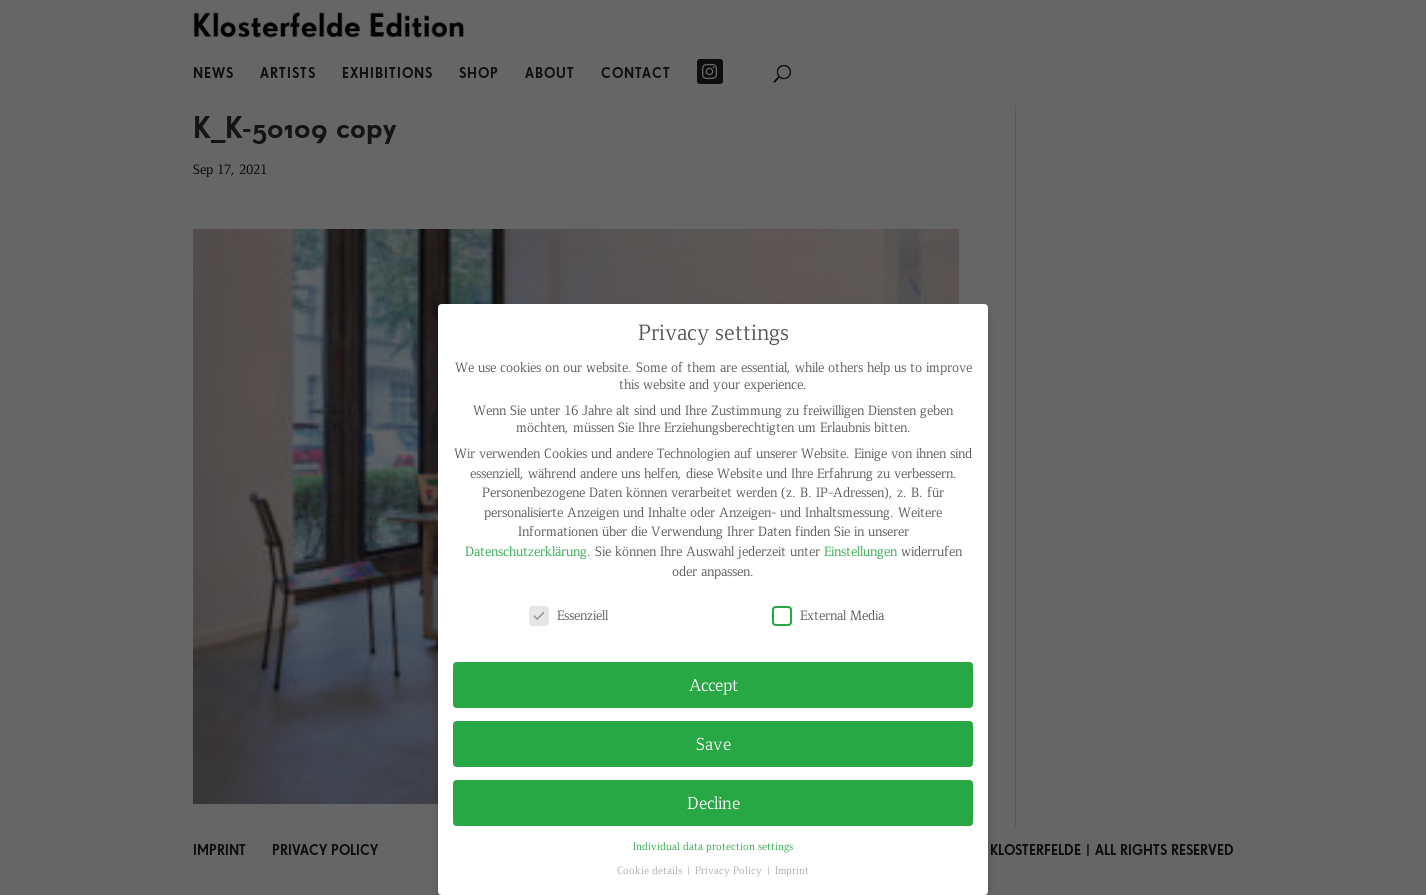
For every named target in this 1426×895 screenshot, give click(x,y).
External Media (828, 614)
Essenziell (568, 614)
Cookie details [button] (651, 869)
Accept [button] (713, 684)
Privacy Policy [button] (730, 869)
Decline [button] (713, 802)
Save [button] (713, 743)
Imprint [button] (792, 869)
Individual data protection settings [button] (713, 845)
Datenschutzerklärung (526, 550)
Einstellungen (860, 550)
